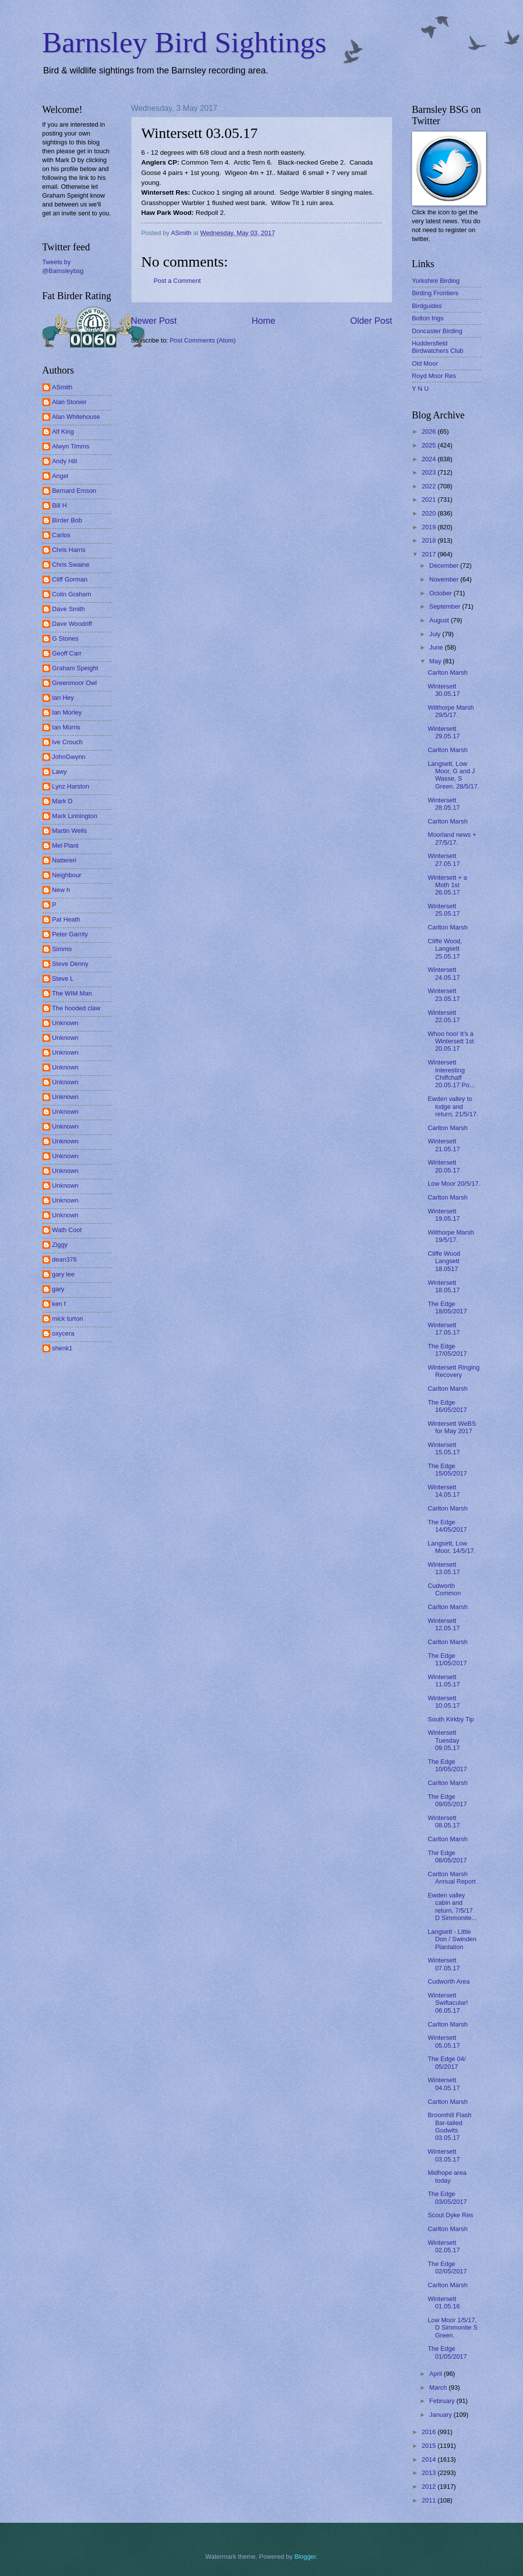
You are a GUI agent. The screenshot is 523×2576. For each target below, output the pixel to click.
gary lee (63, 1274)
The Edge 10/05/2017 (447, 1765)
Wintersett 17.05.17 (444, 1328)
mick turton (67, 1318)
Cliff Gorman (70, 579)
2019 (429, 527)
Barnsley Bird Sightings (184, 42)
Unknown (65, 1023)
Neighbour (66, 875)
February (442, 2400)
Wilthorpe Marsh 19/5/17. (451, 1236)
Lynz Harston (70, 786)
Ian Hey (63, 697)
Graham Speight (75, 668)
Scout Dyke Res (450, 2215)
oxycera (63, 1333)
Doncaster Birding (437, 331)
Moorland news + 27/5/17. (452, 838)
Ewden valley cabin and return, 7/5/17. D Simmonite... (452, 1906)
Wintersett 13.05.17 (444, 1568)
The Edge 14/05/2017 (447, 1525)
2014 (429, 2459)
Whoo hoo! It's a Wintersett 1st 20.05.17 (451, 1041)
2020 (429, 513)
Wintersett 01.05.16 (444, 2302)
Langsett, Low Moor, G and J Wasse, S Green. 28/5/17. (453, 775)
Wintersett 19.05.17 (444, 1214)
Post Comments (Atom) (203, 340)
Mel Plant (65, 845)
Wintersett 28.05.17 (444, 803)
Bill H (59, 505)
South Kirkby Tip (451, 1719)
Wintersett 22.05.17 (444, 1016)
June (437, 647)
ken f (59, 1303)
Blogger (305, 2556)
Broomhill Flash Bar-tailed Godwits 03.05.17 (450, 2126)
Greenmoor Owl (74, 683)
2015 (429, 2445)
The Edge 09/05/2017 (447, 1800)
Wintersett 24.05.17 (444, 973)
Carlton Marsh (448, 672)
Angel (60, 476)
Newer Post (154, 321)
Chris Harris (69, 549)
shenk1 (62, 1348)
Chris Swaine (71, 564)
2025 (429, 445)
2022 (429, 486)
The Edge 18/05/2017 (447, 1307)
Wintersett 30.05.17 (444, 690)
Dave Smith (68, 609)
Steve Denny (70, 963)
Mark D (62, 801)
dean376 (64, 1259)
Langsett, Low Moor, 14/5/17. (452, 1547)
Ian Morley (67, 712)
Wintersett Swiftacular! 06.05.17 (448, 2003)
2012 (429, 2486)
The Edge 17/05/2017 (447, 1349)
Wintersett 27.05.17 (444, 859)
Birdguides (427, 305)
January (441, 2414)
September (445, 606)
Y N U (420, 388)
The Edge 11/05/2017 (447, 1659)
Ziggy (60, 1244)
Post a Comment (177, 280)
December (444, 565)
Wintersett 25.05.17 (444, 909)
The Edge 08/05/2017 (447, 1856)
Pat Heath (66, 919)
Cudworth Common (444, 1589)
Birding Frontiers (435, 293)
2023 (429, 472)
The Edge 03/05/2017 (447, 2197)
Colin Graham (71, 594)
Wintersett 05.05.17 (444, 2041)
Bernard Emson (74, 490)
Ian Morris (66, 727)
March (439, 2387)
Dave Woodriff (72, 623)
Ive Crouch (67, 742)
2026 (429, 431)
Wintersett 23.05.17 (444, 994)
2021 (429, 499)
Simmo (62, 949)
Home (263, 321)
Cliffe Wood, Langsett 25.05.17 (445, 948)
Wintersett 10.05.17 (444, 1701)
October (441, 593)
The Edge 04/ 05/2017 (447, 2062)
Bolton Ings (428, 318)
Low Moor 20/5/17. (454, 1183)
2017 (429, 554)
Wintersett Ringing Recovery (454, 1371)
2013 (429, 2472)
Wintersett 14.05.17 (444, 1490)
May (436, 661)
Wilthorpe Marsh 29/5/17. (451, 711)
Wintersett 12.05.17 (444, 1624)
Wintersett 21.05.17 (444, 1144)
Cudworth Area (449, 1981)
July (435, 634)
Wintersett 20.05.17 (444, 1166)
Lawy (59, 771)
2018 (429, 540)
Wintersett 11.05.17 (444, 1680)
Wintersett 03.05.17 (444, 2155)
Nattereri (64, 860)
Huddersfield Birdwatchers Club (437, 347)
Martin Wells (69, 830)
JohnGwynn (69, 756)
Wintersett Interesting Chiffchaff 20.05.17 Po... (451, 1074)
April (436, 2373)
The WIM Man (72, 993)
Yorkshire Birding (436, 280)
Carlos (61, 535)
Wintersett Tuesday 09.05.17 (444, 1740)
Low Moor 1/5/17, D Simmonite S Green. (453, 2327)
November (444, 579)
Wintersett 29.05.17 (444, 732)
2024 (429, 459)
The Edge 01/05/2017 (447, 2352)
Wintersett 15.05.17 (444, 1448)
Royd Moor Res (434, 375)
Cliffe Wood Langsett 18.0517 (444, 1261)
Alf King (63, 431)
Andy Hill (64, 461)
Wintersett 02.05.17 (444, 2246)
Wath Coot (67, 1230)
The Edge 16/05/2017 (447, 1406)
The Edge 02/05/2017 (447, 2267)
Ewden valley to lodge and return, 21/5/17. (453, 1106)
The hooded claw (76, 1008)
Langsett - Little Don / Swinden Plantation (452, 1939)
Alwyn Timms (71, 446)
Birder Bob (67, 520)
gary (58, 1289)
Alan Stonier (69, 402)
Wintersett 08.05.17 (444, 1821)
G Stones (65, 638)
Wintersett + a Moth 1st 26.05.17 (447, 885)
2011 (429, 2500)
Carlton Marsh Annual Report (452, 1877)
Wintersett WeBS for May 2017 (452, 1427)
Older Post (371, 321)
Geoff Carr (67, 653)
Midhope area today (447, 2176)
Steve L (63, 978)
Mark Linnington (75, 816)
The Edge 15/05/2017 (447, 1469)
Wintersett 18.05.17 (444, 1286)
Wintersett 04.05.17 (444, 2083)
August (440, 620)
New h (61, 889)
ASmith (62, 387)
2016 (429, 2432)
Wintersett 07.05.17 (444, 1964)
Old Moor (425, 363)
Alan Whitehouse (76, 416)
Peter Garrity (70, 934)
